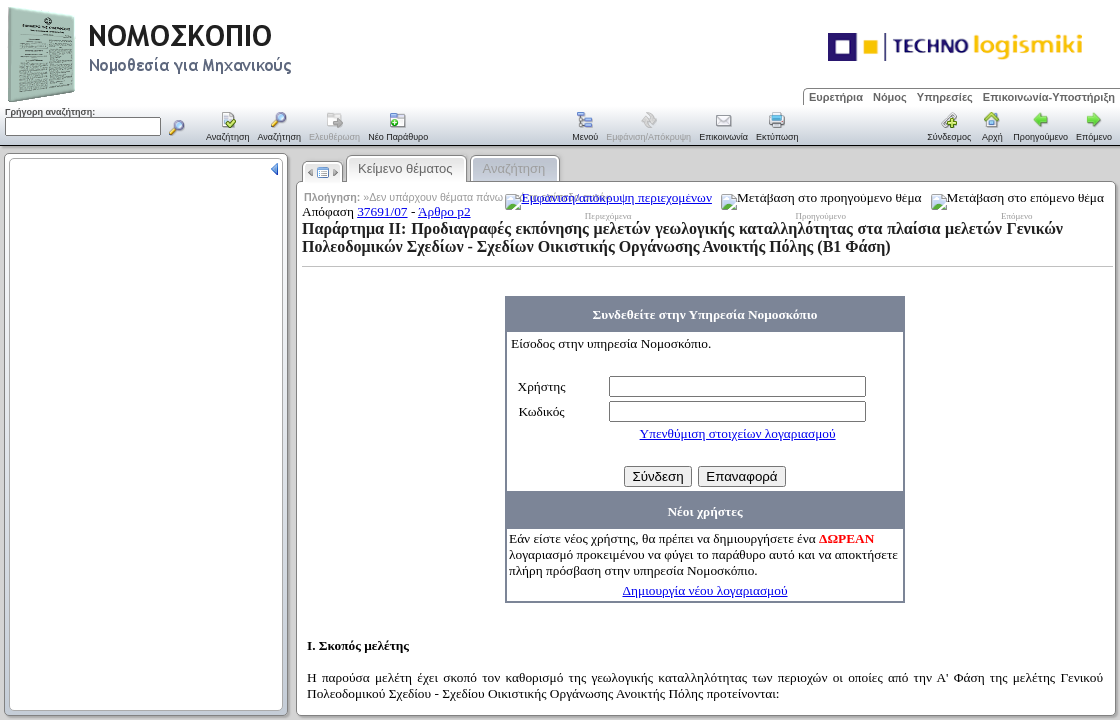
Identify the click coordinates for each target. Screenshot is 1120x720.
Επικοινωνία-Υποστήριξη (1049, 97)
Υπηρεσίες (945, 97)
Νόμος (890, 97)
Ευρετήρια (836, 97)
